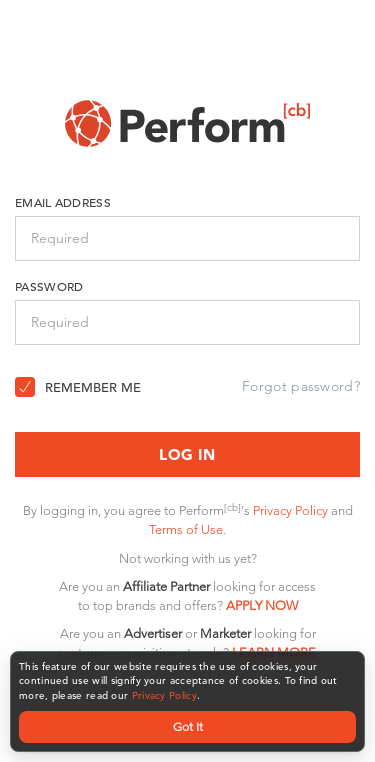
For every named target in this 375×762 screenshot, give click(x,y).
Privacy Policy (164, 695)
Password (49, 286)
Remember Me (93, 387)
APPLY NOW (262, 605)
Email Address (63, 202)
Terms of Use (186, 529)
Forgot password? (301, 386)
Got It (188, 726)
